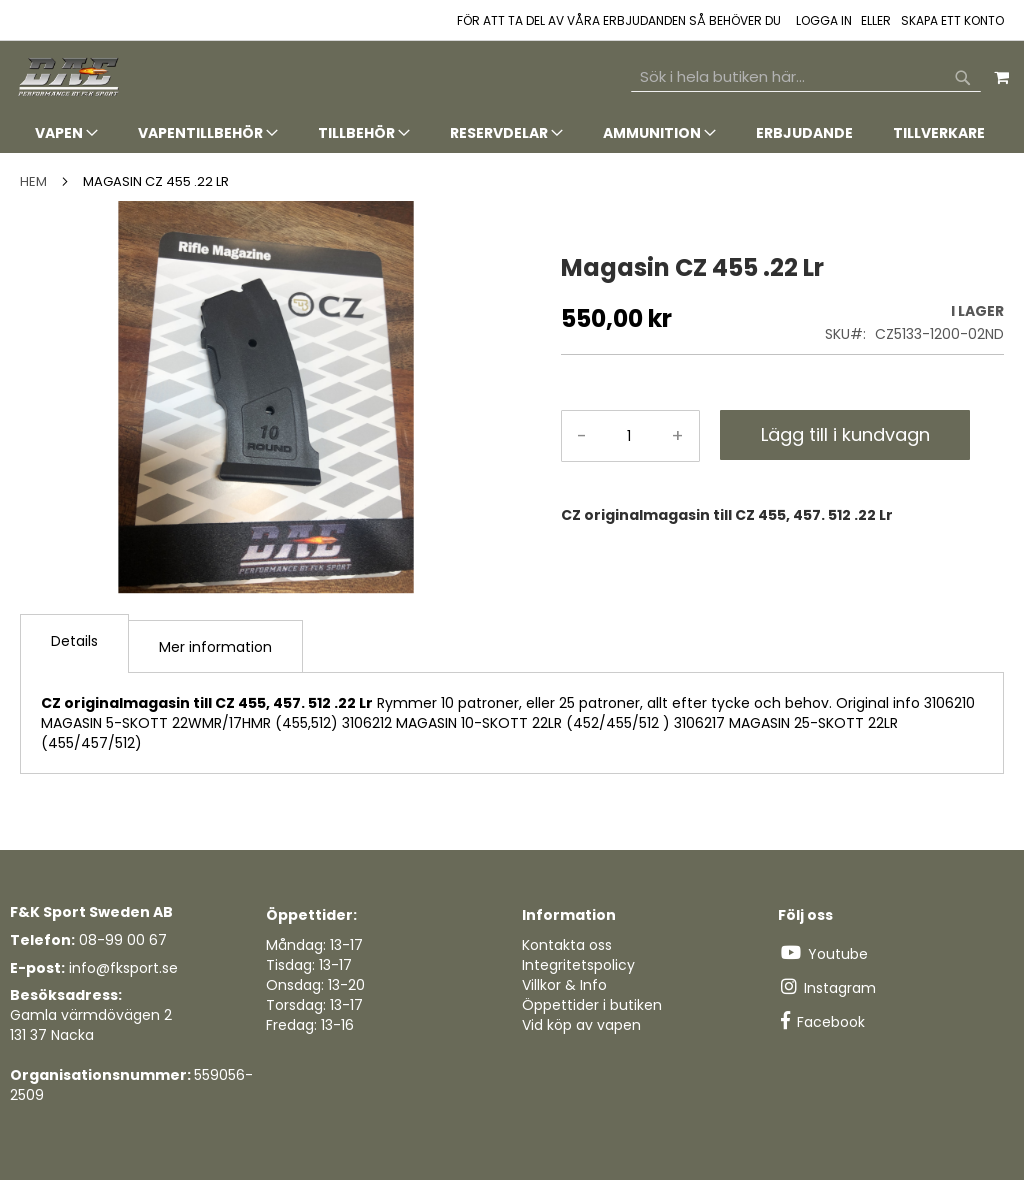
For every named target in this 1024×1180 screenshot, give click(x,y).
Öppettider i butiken (592, 1005)
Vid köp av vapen (581, 1025)
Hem (33, 181)
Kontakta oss (567, 945)
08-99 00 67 (123, 940)
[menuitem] (66, 133)
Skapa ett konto (952, 21)
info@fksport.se (123, 968)
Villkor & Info (564, 985)
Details (74, 641)
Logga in (824, 21)
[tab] (512, 133)
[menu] (512, 133)
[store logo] (70, 77)
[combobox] (806, 77)
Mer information (215, 647)
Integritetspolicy (578, 965)
